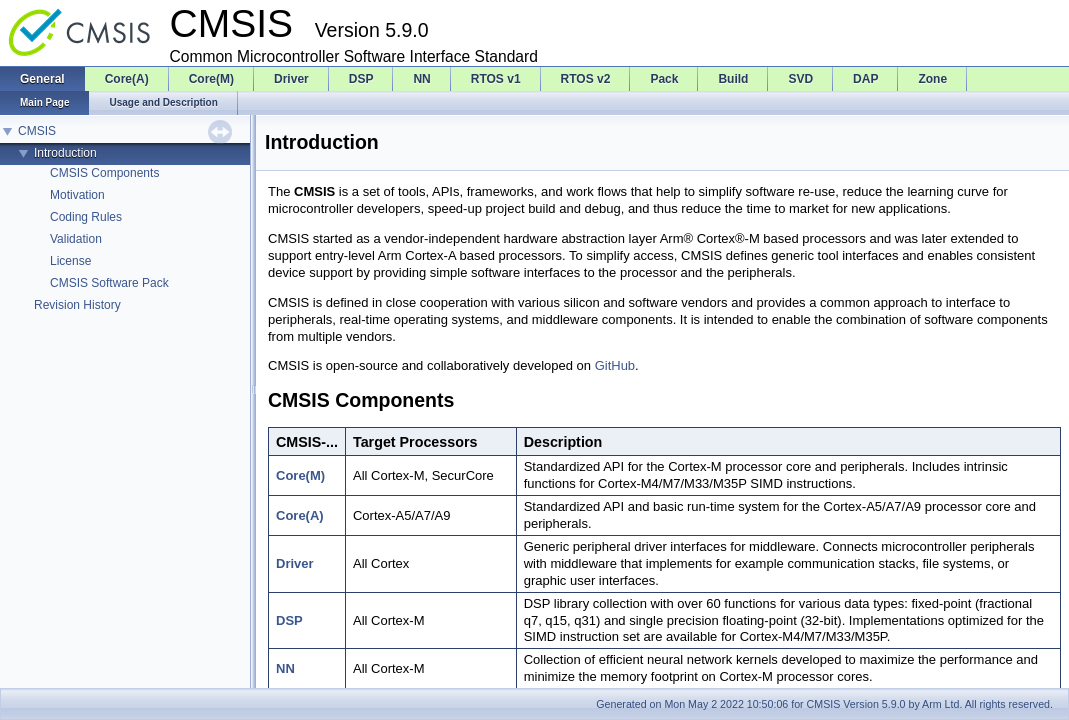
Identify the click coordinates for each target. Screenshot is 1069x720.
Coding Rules (86, 217)
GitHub (615, 365)
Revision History (77, 305)
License (70, 261)
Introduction (65, 153)
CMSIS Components (104, 173)
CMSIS (37, 131)
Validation (76, 239)
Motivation (77, 195)
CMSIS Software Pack (109, 283)
